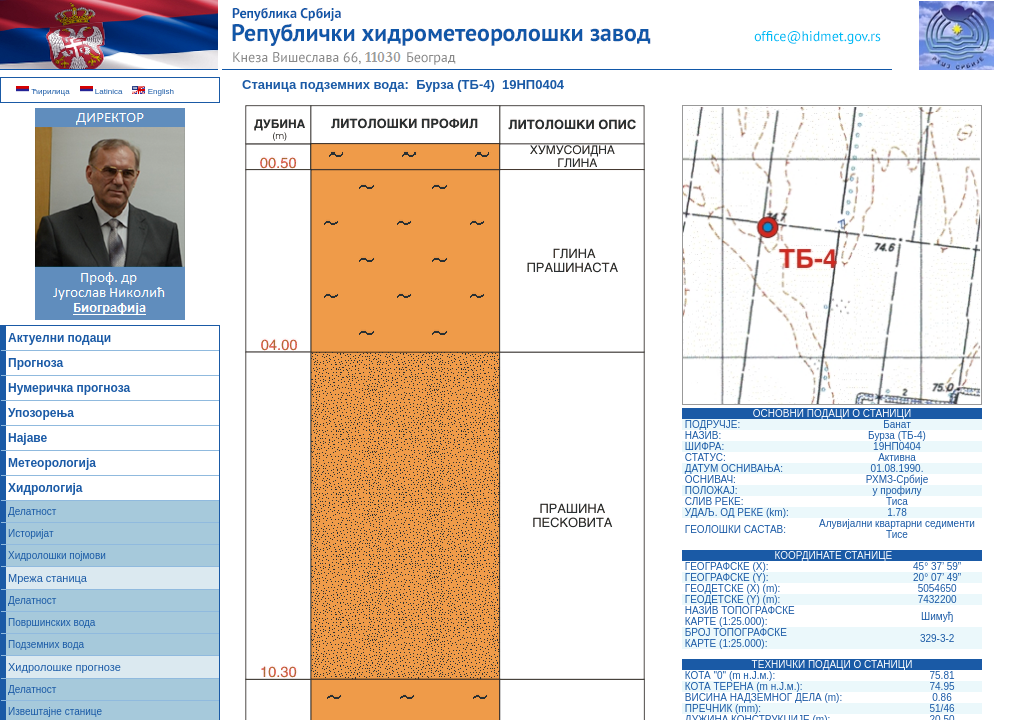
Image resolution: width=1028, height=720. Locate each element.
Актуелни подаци (59, 338)
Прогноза (35, 363)
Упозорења (41, 413)
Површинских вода (51, 622)
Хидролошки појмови (57, 555)
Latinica (101, 91)
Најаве (27, 438)
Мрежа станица (47, 578)
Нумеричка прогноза (69, 388)
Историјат (31, 533)
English (152, 91)
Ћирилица (43, 91)
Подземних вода (46, 644)
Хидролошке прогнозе (64, 667)
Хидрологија (45, 488)
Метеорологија (52, 463)
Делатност (32, 511)
